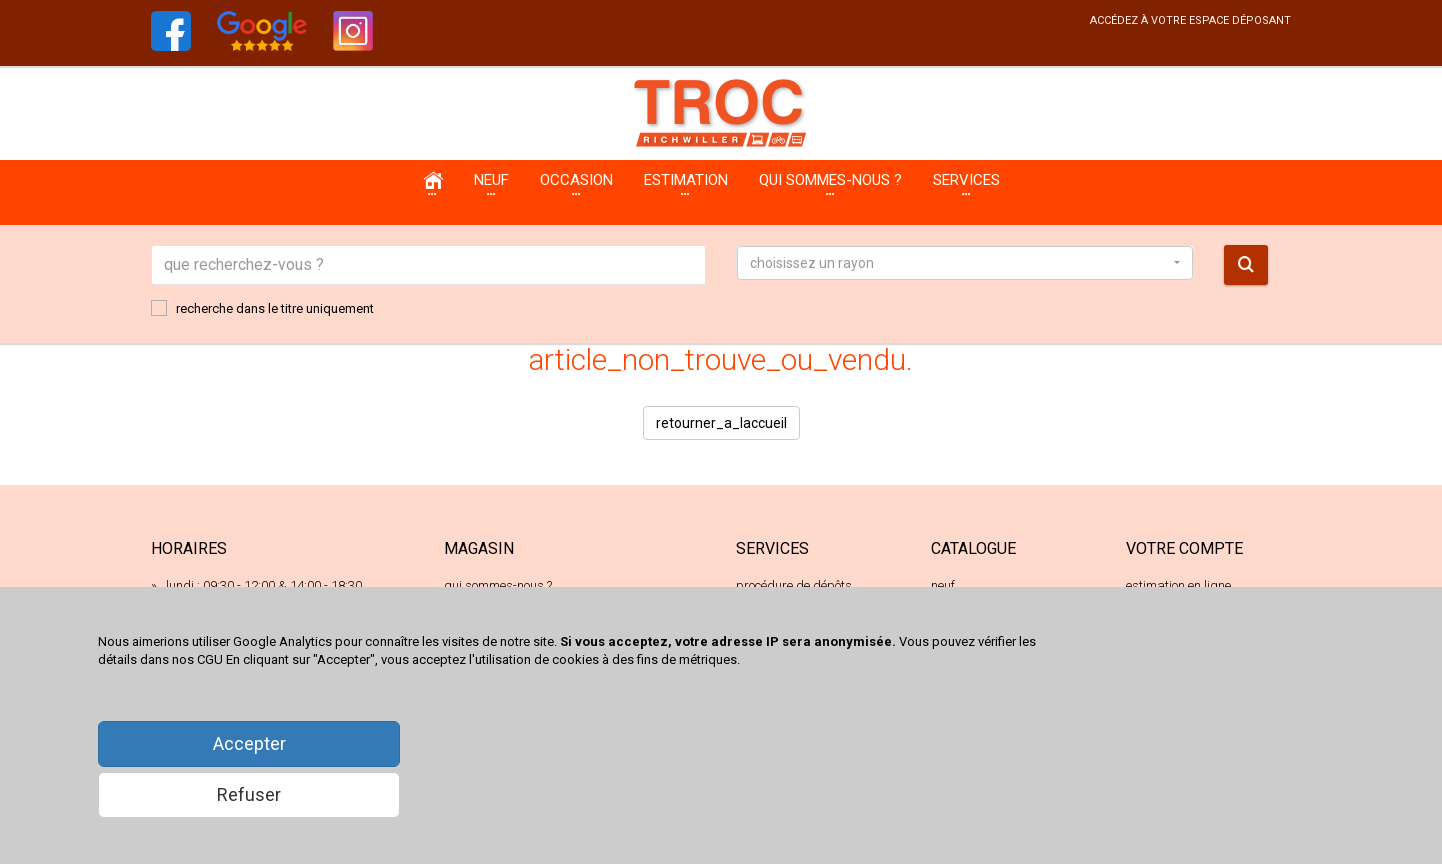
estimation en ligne (1178, 585)
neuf (943, 585)
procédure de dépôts (794, 585)
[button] (965, 263)
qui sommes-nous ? (498, 585)
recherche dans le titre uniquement (262, 308)
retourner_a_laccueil (721, 423)
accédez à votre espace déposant (1190, 20)
